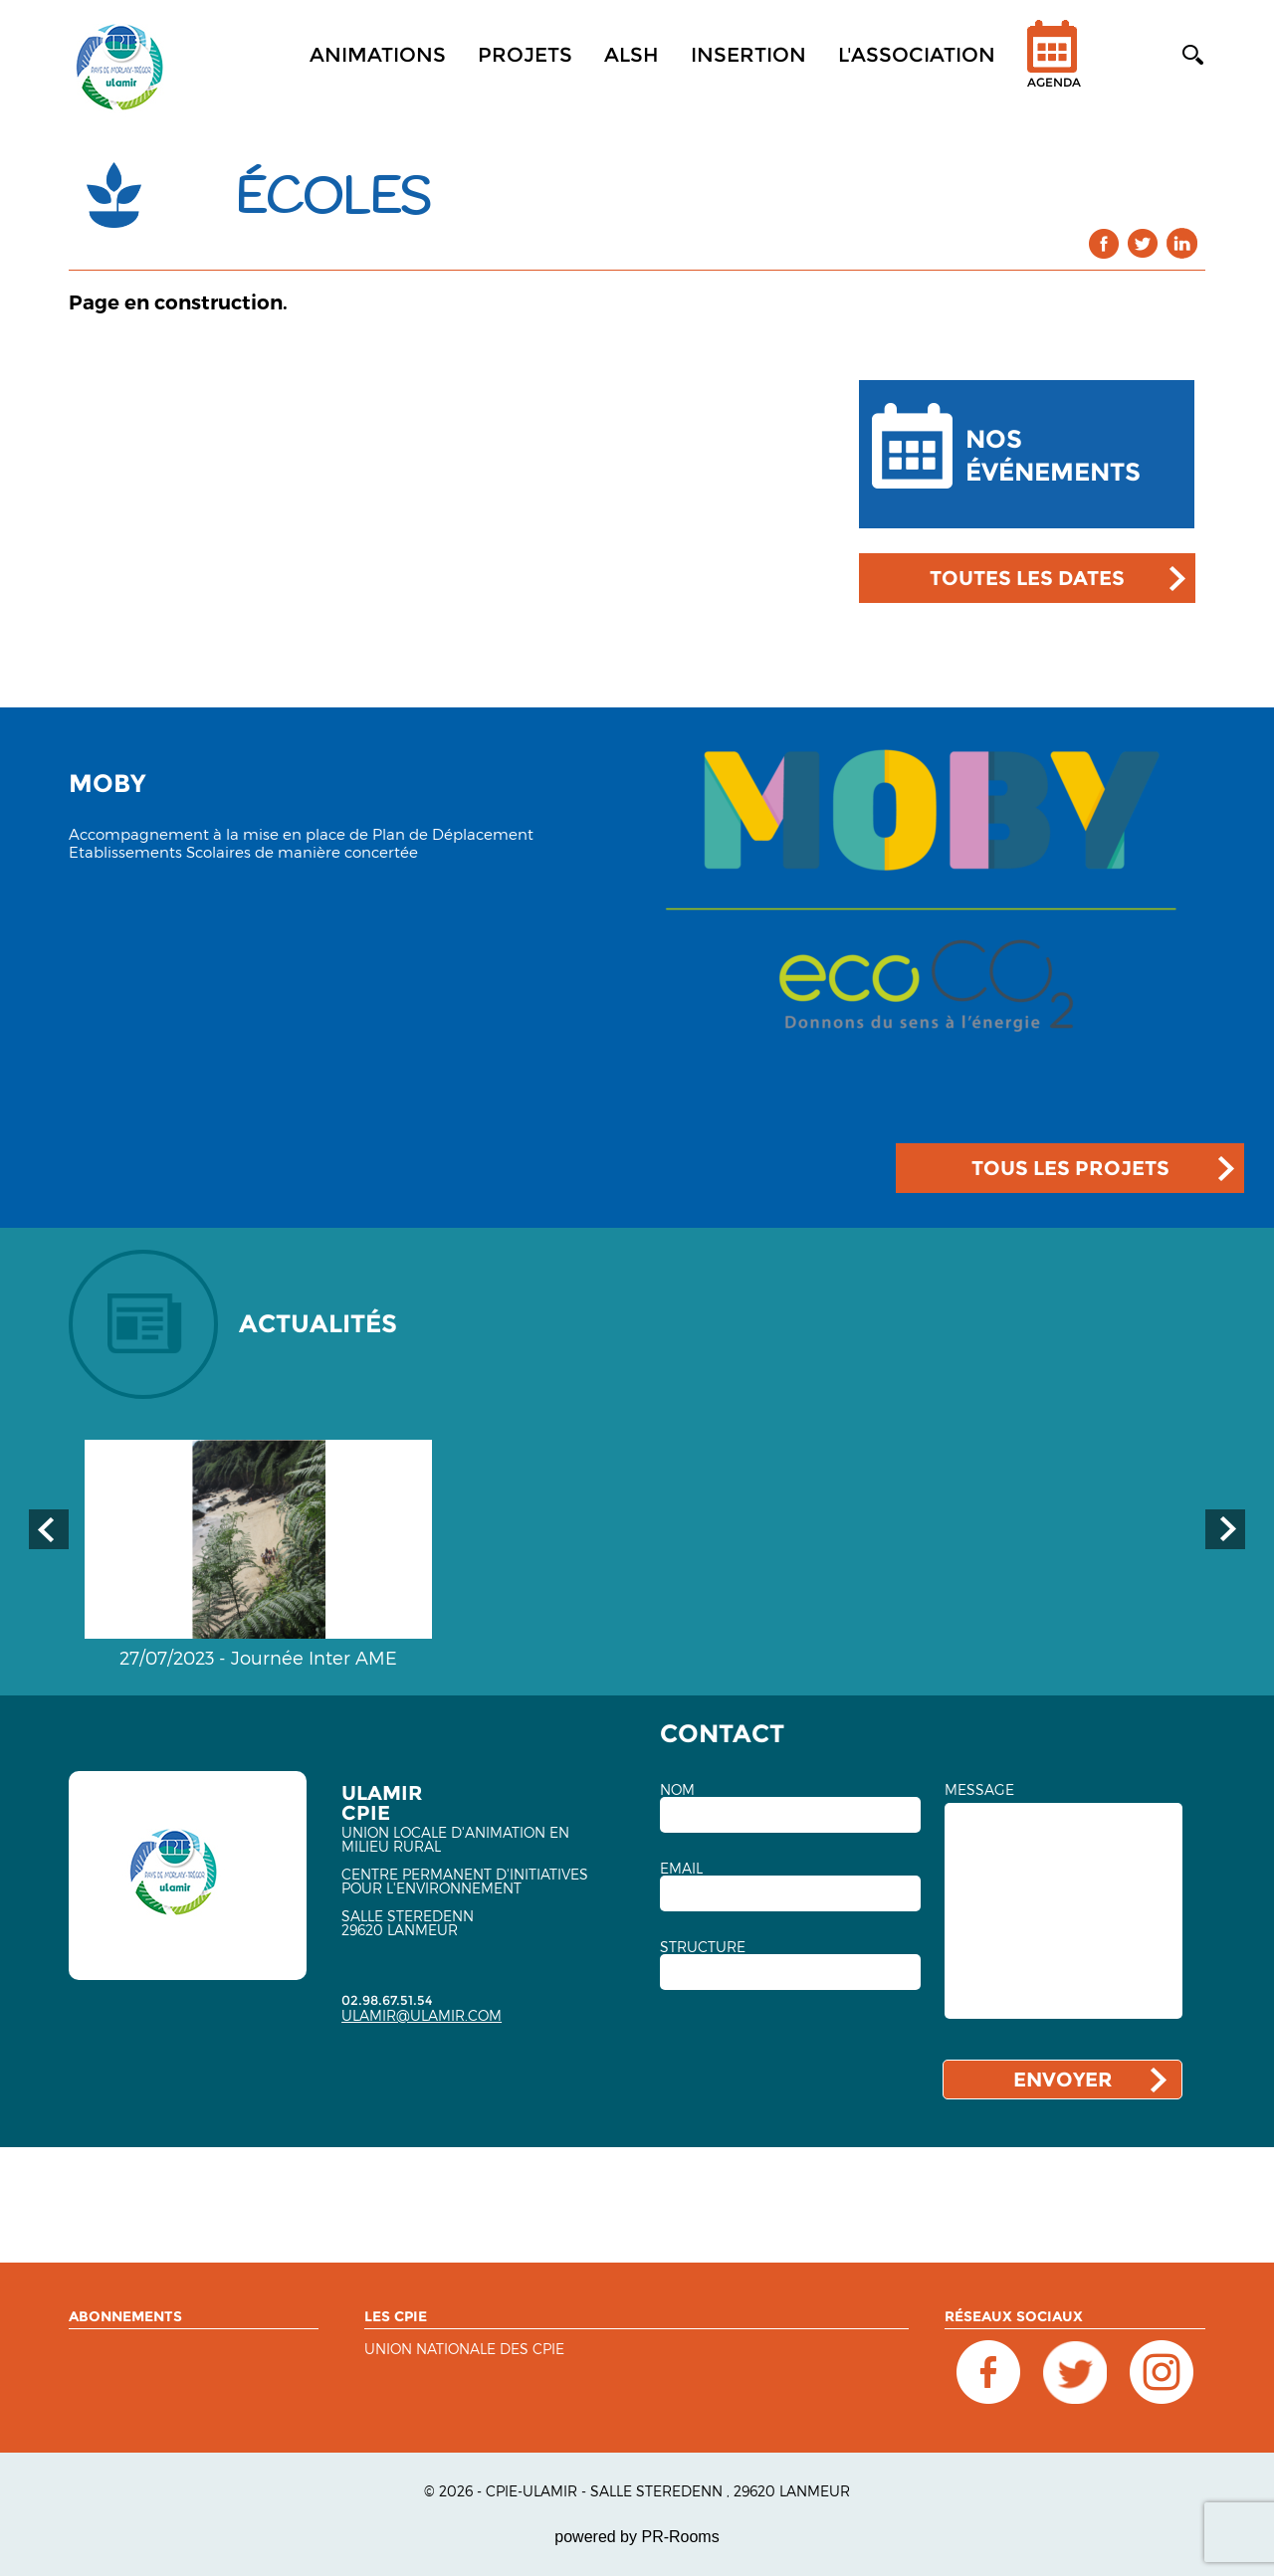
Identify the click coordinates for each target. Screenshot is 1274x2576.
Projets (525, 55)
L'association (916, 55)
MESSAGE (979, 1790)
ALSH (631, 55)
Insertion (748, 55)
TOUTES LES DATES (1027, 578)
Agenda (1054, 67)
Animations (378, 55)
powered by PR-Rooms (636, 2536)
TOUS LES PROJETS (1070, 1168)
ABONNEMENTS (125, 2316)
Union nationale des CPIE (464, 2349)
